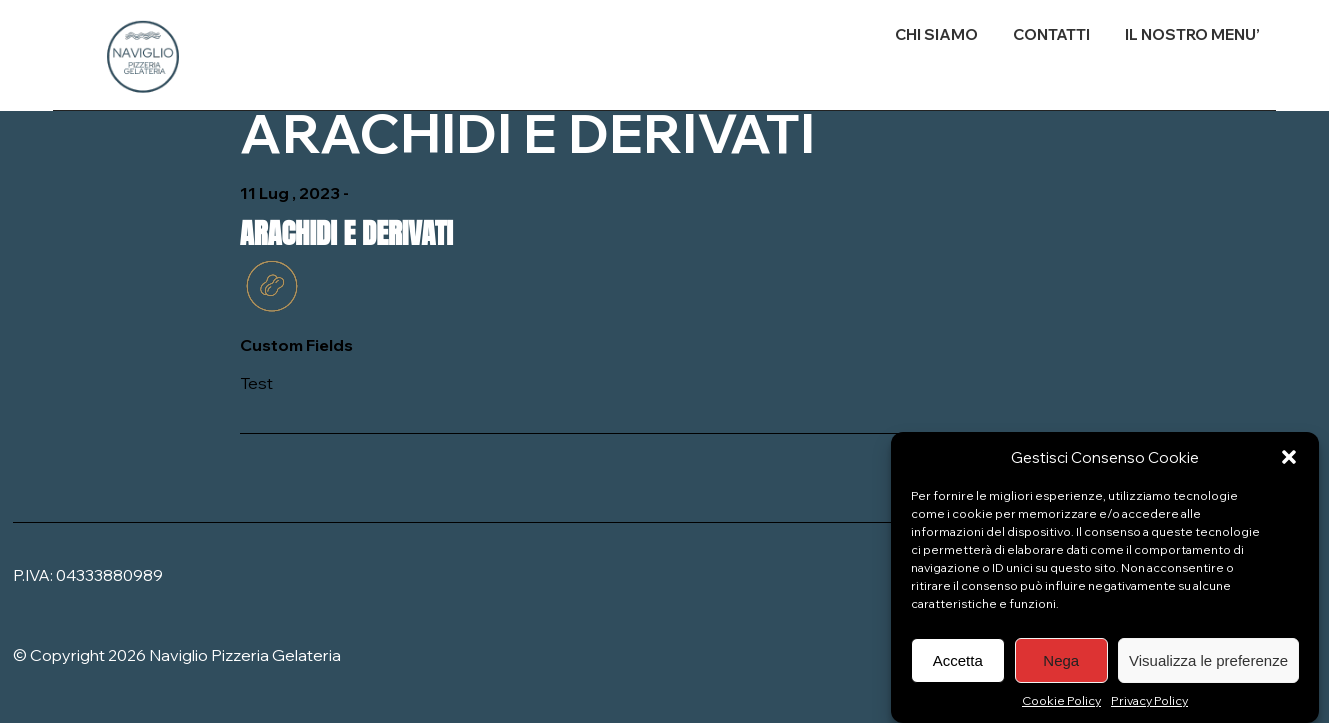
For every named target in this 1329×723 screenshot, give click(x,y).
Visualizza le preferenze (1208, 668)
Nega (1061, 668)
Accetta (958, 668)
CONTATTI (1051, 34)
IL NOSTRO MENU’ (1192, 34)
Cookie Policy (1061, 709)
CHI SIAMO (936, 34)
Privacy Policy (1149, 709)
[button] (1289, 466)
